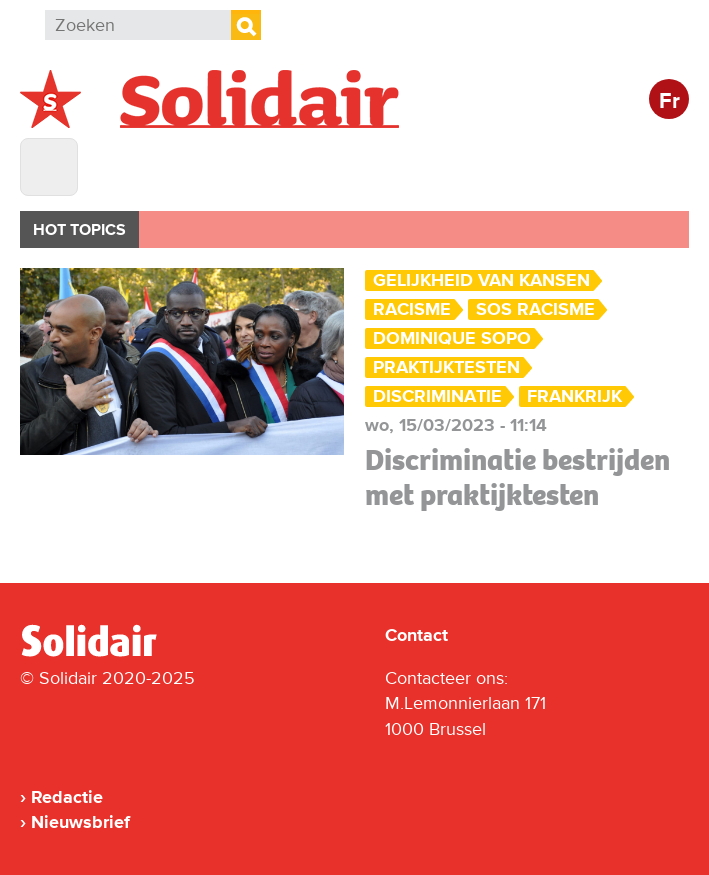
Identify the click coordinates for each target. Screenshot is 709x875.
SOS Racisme (535, 309)
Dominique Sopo (452, 338)
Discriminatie (437, 396)
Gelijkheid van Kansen (481, 280)
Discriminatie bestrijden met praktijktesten (517, 477)
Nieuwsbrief (80, 822)
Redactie (67, 797)
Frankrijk (574, 396)
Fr (669, 101)
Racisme (412, 309)
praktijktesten (446, 367)
